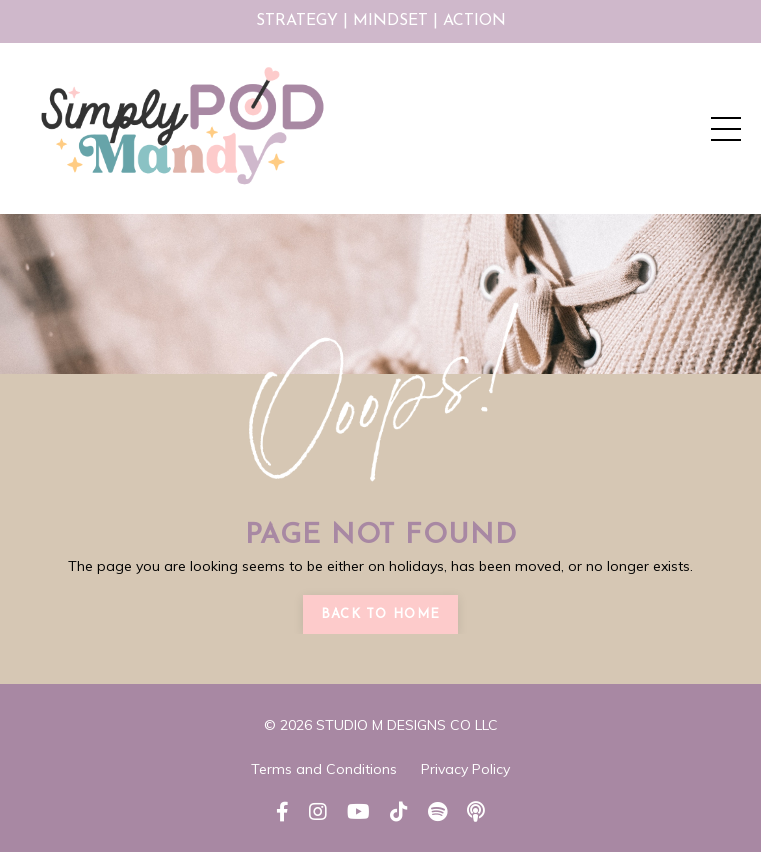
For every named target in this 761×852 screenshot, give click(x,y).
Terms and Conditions (324, 769)
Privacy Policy (465, 769)
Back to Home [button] (381, 614)
